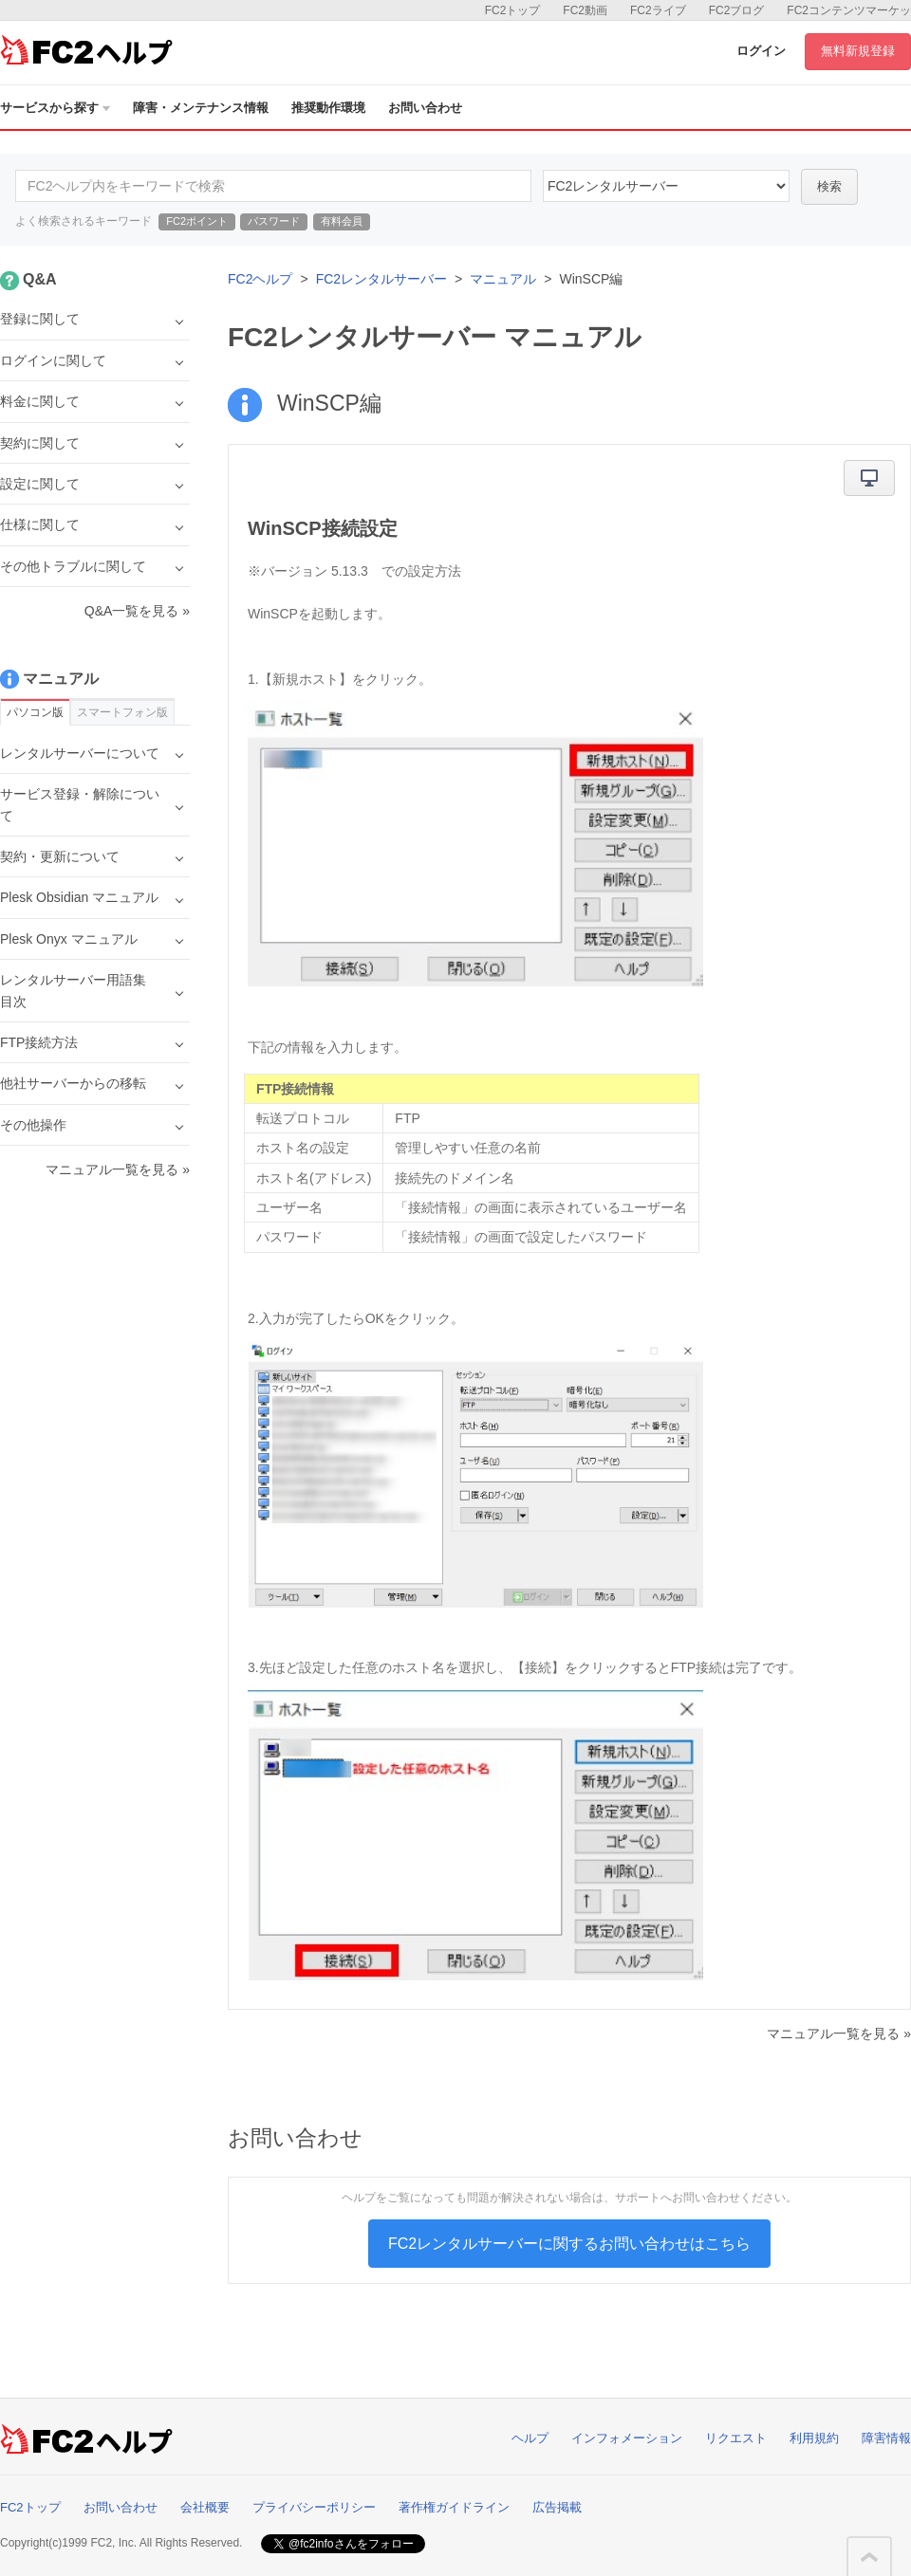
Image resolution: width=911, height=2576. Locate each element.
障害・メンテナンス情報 (201, 108)
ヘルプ (529, 2438)
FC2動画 (585, 10)
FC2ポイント (197, 221)
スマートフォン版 (122, 712)
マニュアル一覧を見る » (839, 2033)
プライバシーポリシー (314, 2507)
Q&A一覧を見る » (137, 610)
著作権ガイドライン (454, 2507)
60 (666, 186)
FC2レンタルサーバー (381, 278)
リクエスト (736, 2438)
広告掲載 (557, 2507)
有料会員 (342, 221)
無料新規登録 (858, 51)
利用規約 (814, 2438)
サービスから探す (55, 108)
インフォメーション (626, 2438)
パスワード (274, 221)
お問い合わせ (425, 108)
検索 (829, 186)
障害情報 (886, 2438)
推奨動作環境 (328, 108)
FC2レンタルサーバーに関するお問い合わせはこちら (569, 2244)
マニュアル (503, 278)
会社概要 (205, 2507)
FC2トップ (513, 10)
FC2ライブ (658, 10)
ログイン (761, 51)
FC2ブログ (737, 10)
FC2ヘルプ (260, 278)
